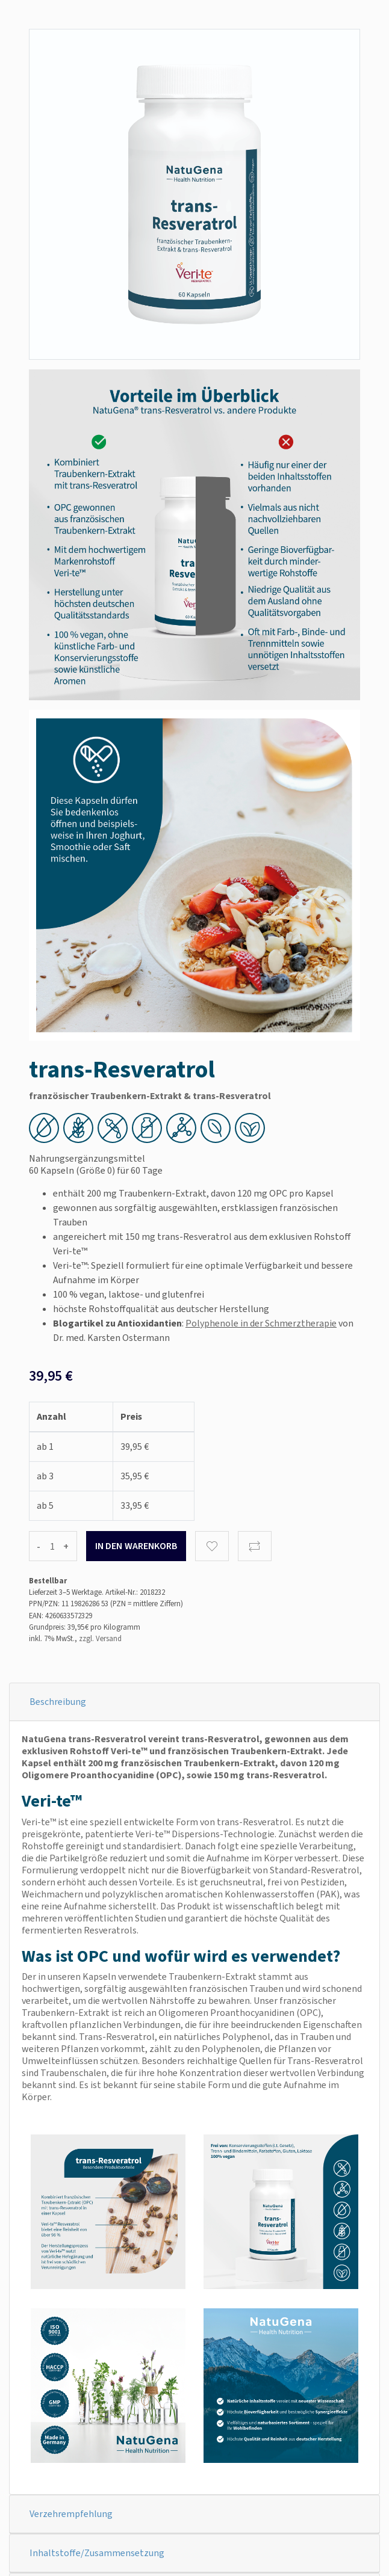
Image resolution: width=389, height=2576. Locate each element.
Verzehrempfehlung (71, 2513)
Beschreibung (58, 1701)
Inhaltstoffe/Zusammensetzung (97, 2553)
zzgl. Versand (100, 1638)
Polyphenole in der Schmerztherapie (261, 1323)
